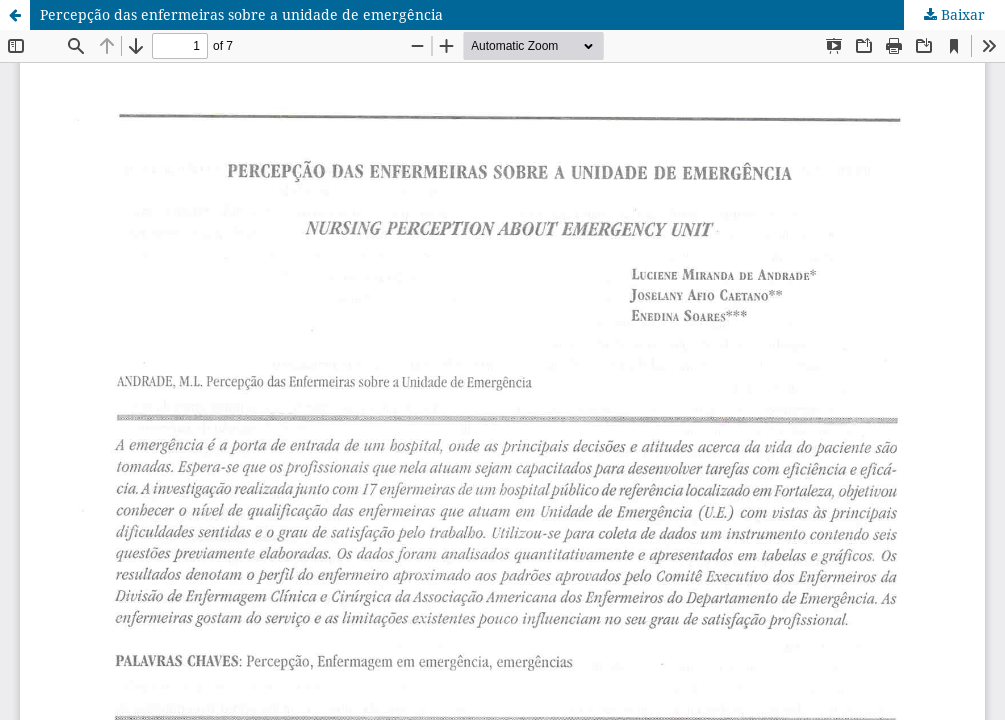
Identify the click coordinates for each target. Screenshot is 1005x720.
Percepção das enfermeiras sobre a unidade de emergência (241, 14)
